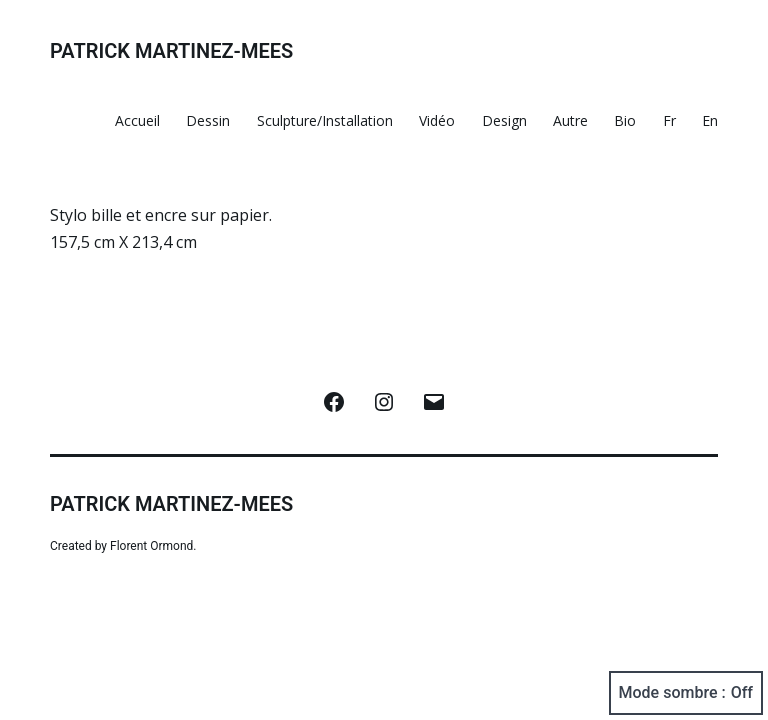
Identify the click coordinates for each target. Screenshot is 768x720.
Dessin (208, 120)
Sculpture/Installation (325, 120)
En (710, 120)
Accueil (137, 120)
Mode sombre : (686, 693)
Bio (625, 120)
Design (504, 120)
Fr (669, 120)
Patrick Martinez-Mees (171, 51)
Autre (570, 120)
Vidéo (437, 120)
